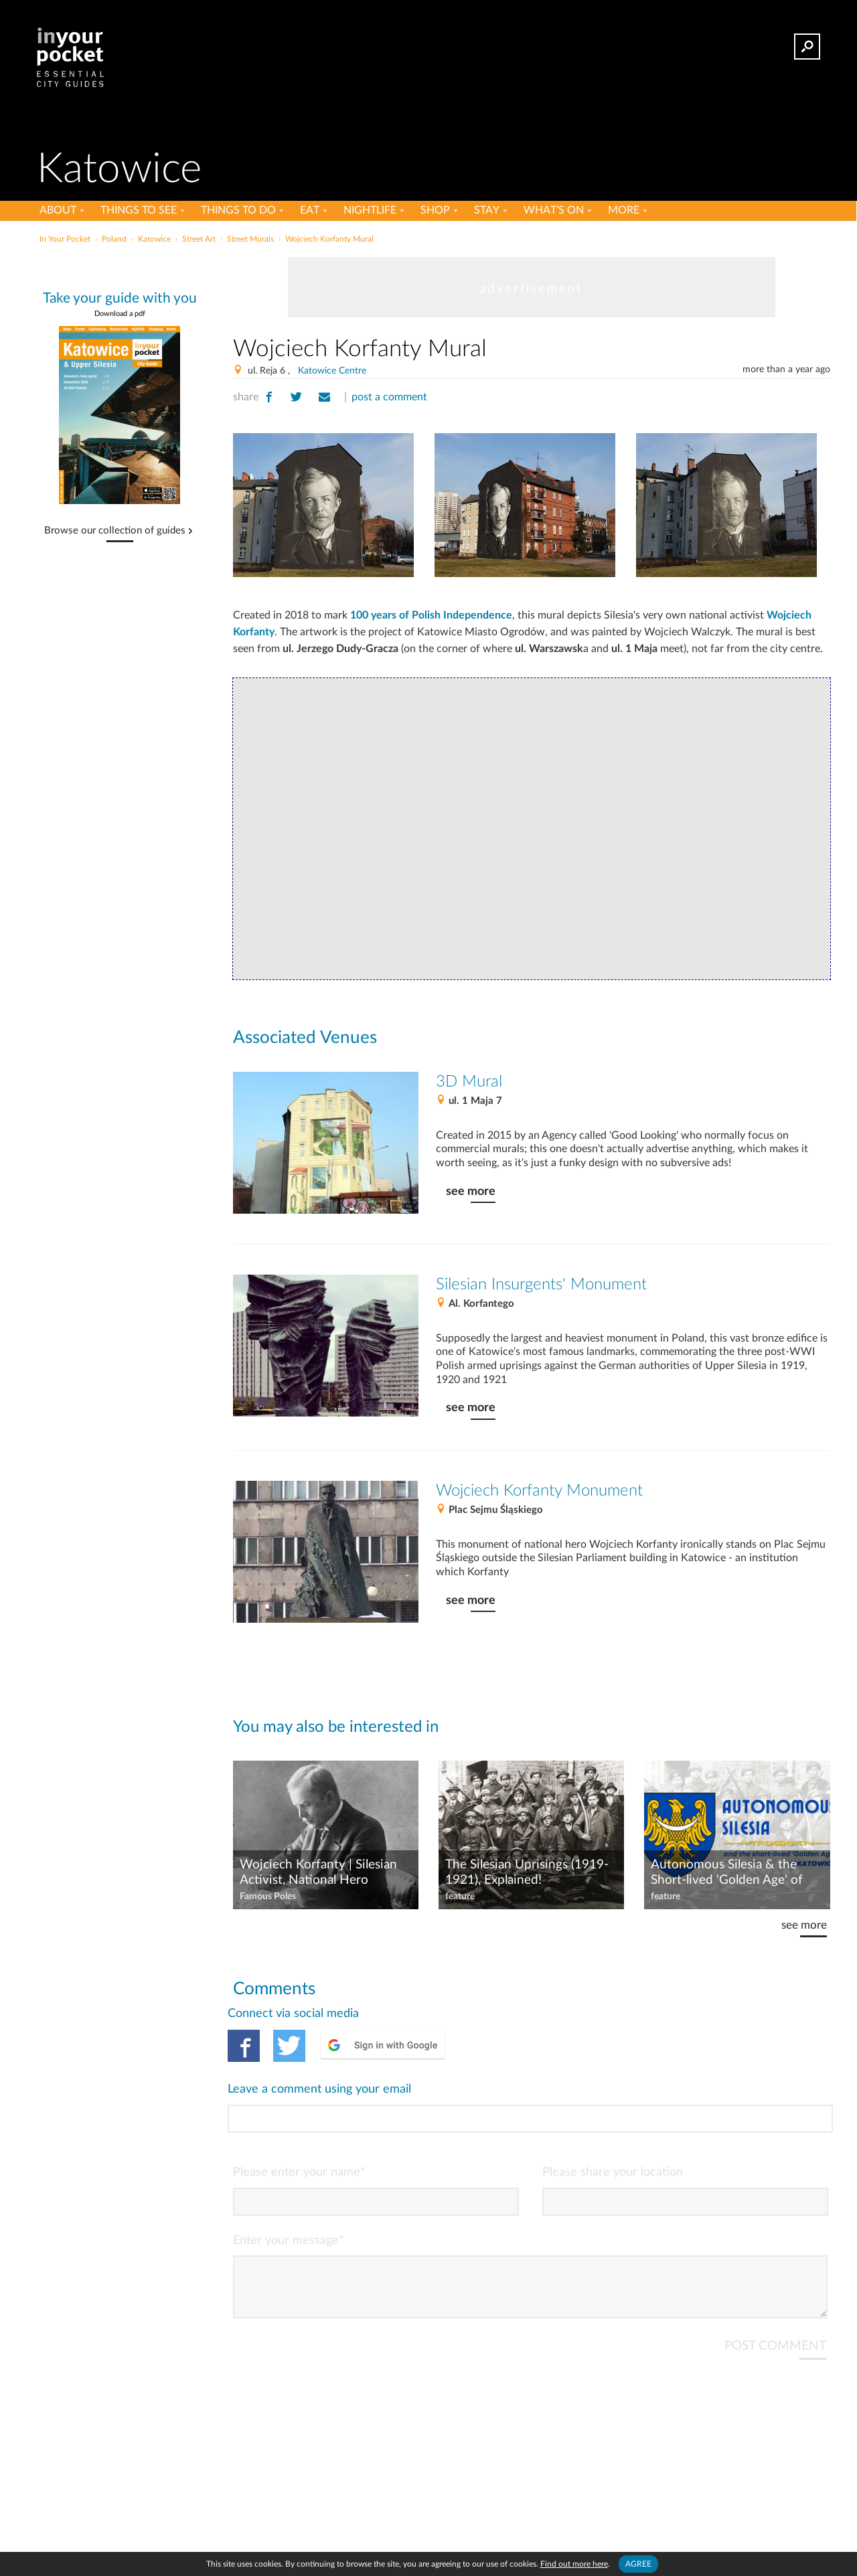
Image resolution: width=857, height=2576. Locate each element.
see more (470, 1191)
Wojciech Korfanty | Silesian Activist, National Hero (318, 1872)
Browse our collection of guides (114, 531)
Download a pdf (119, 313)
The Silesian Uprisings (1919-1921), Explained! (527, 1872)
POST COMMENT (775, 2291)
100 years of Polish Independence (431, 615)
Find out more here (574, 2564)
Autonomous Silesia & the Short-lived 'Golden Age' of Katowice (727, 1873)
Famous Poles (268, 1896)
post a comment (389, 397)
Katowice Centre (332, 371)
